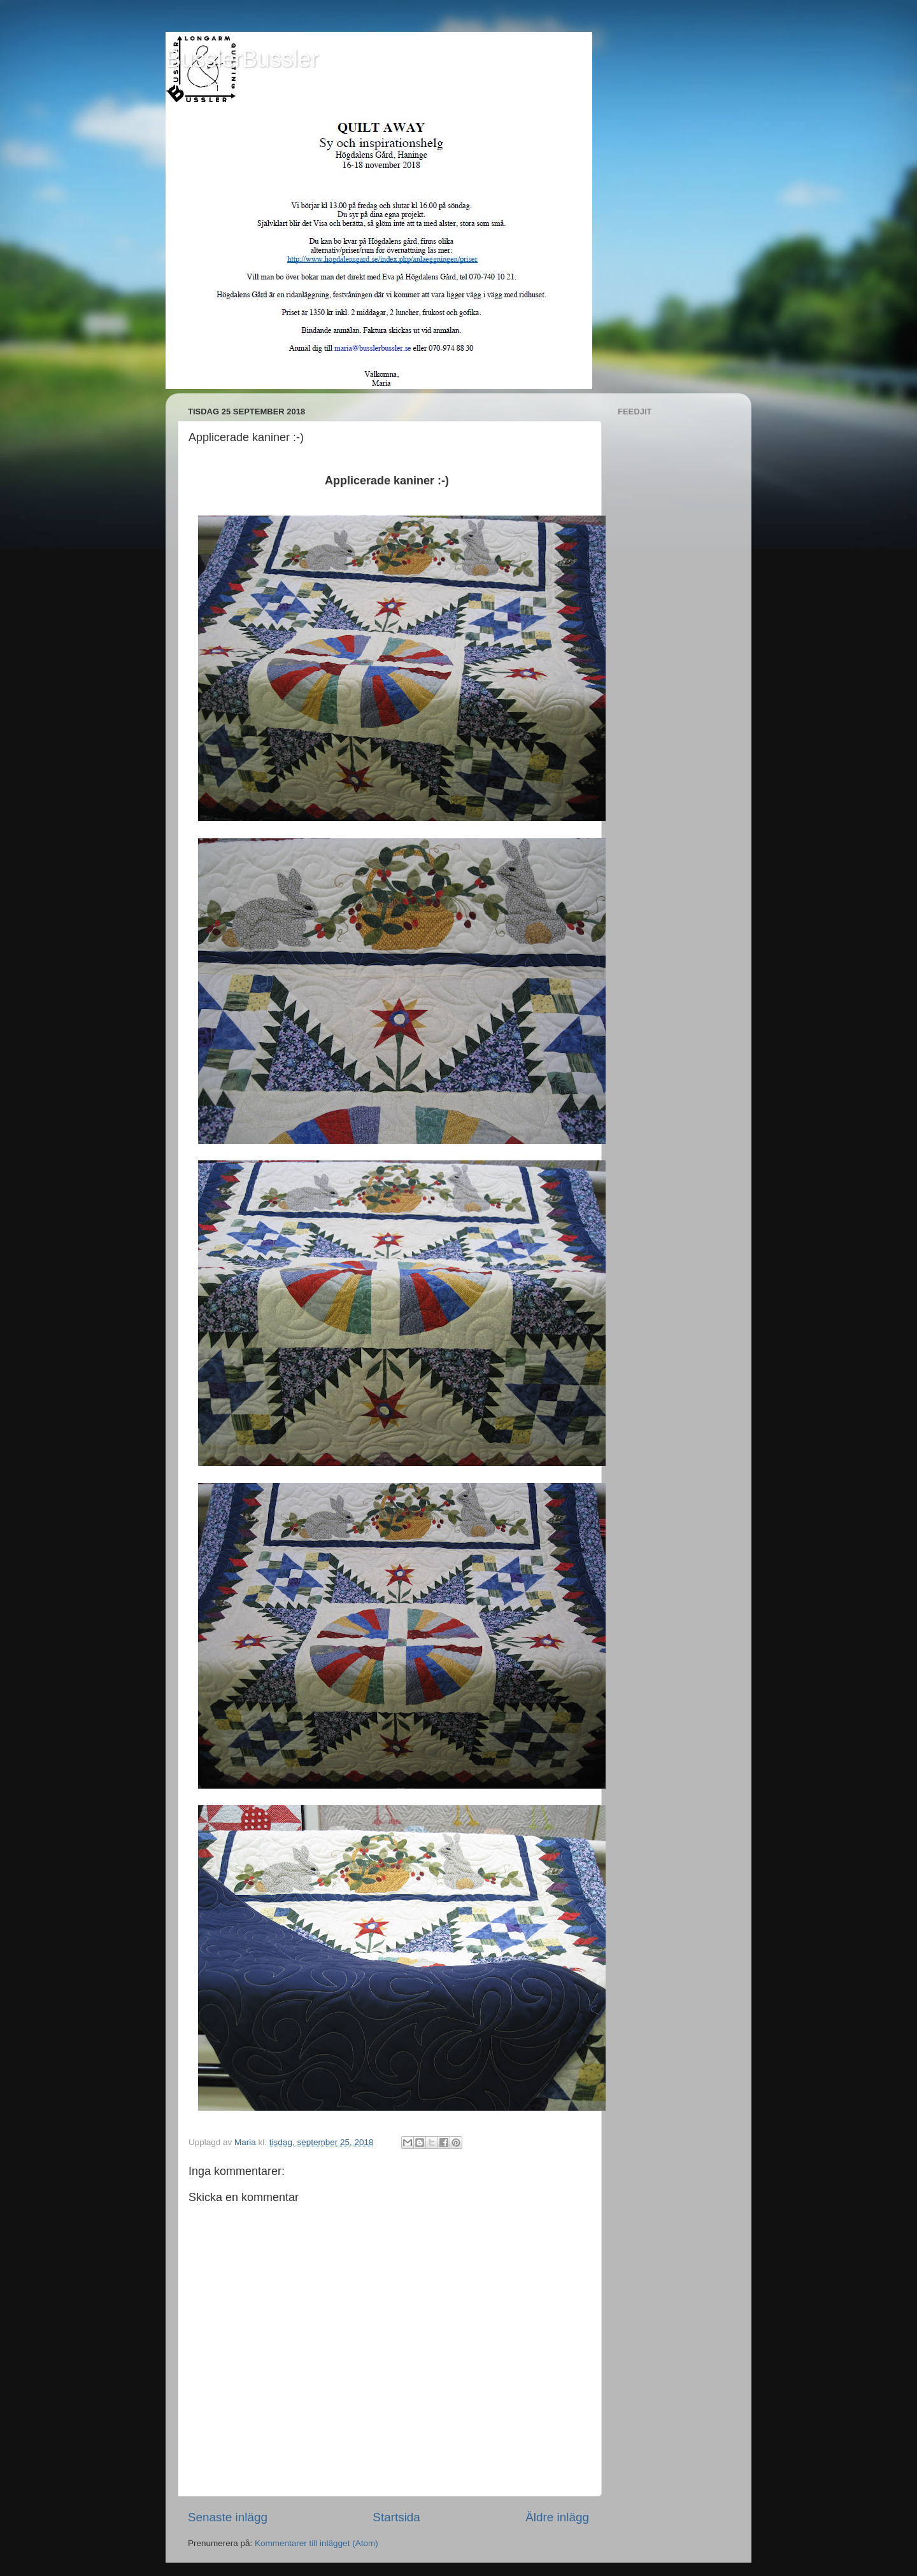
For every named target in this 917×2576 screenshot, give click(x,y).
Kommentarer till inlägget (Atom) (316, 2543)
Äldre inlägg (557, 2517)
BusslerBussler (242, 59)
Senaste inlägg (227, 2517)
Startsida (396, 2517)
